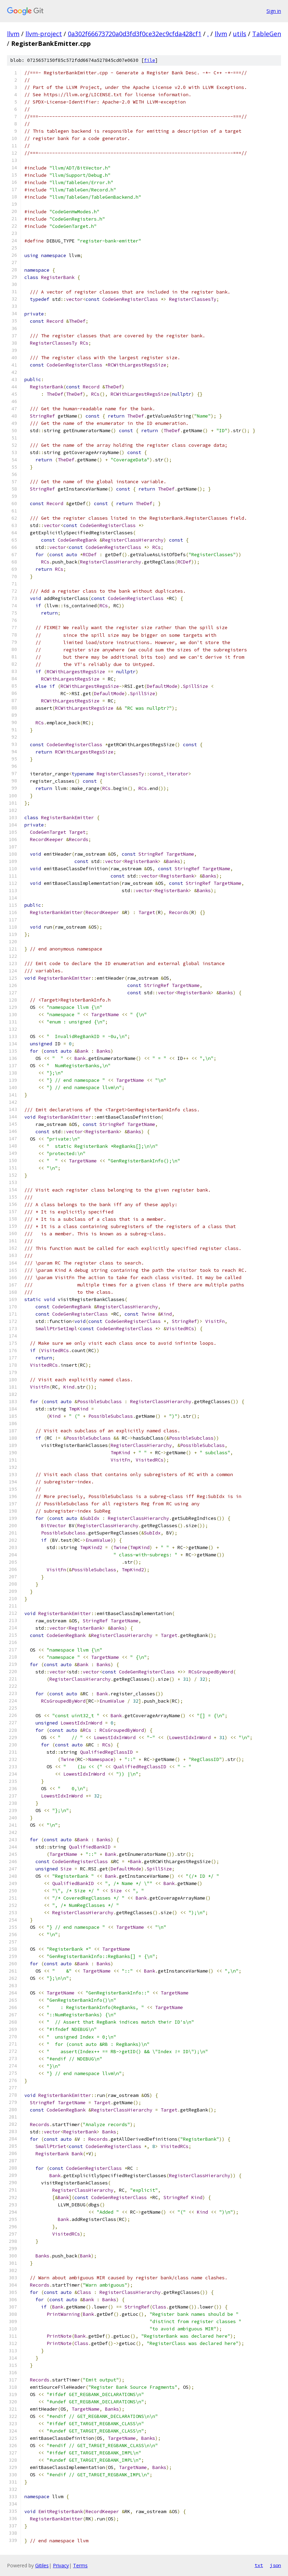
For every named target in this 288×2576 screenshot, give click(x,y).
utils (239, 34)
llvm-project (43, 34)
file (149, 60)
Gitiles (42, 2565)
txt (259, 2565)
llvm (13, 34)
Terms (80, 2565)
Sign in (273, 11)
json (275, 2565)
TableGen (266, 34)
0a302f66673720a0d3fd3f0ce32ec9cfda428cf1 (134, 34)
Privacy (61, 2565)
